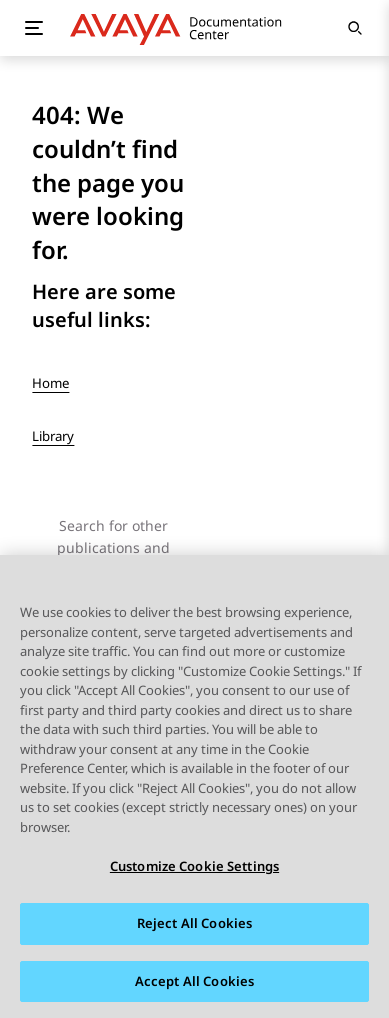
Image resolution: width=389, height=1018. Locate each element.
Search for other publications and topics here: (113, 548)
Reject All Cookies (194, 924)
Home (50, 383)
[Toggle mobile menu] (34, 28)
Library (53, 436)
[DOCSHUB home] (181, 28)
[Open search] (355, 28)
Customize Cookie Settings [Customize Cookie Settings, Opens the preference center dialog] (194, 867)
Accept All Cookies (194, 982)
